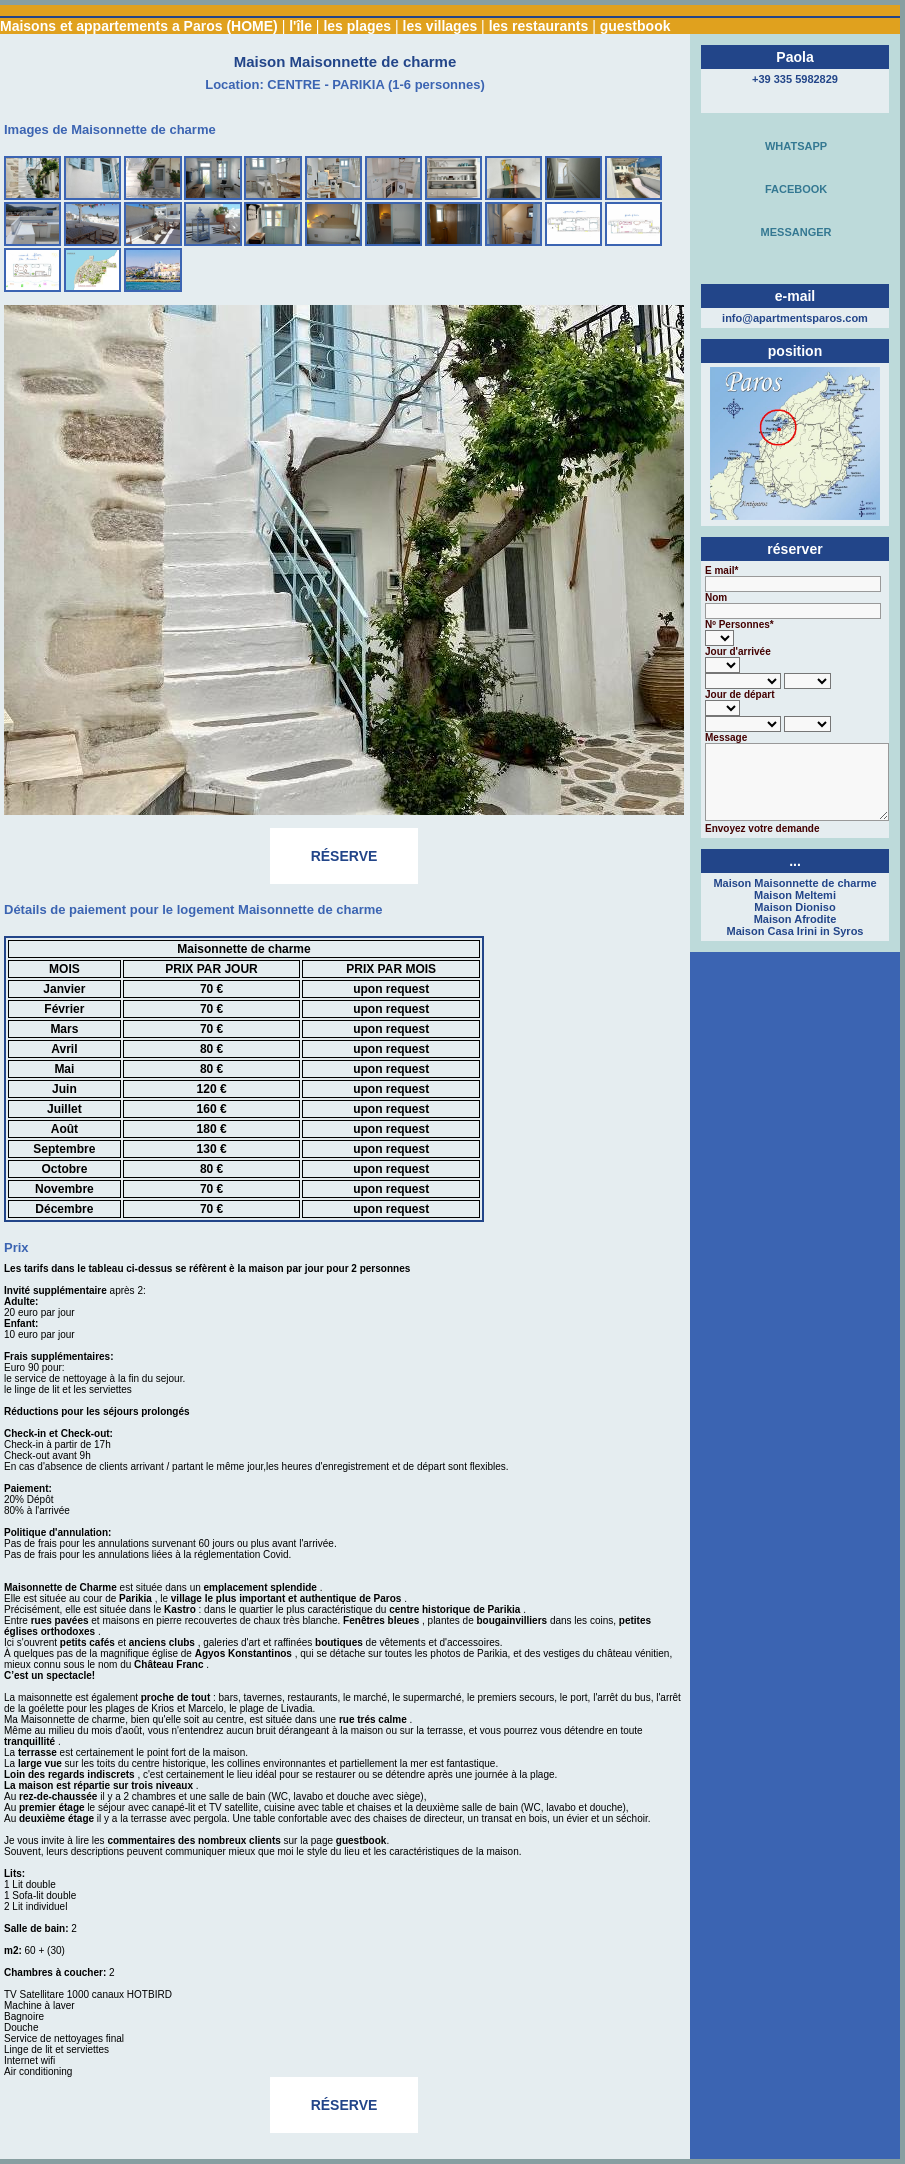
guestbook (635, 26)
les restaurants (539, 26)
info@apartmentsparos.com (795, 318)
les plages (357, 26)
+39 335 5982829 (795, 79)
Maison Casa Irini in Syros (795, 931)
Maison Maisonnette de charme (794, 883)
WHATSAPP (793, 146)
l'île (300, 26)
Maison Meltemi (795, 895)
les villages (440, 26)
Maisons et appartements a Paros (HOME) (139, 26)
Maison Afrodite (795, 919)
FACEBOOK (793, 189)
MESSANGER (792, 232)
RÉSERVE (344, 864)
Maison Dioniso (794, 907)
